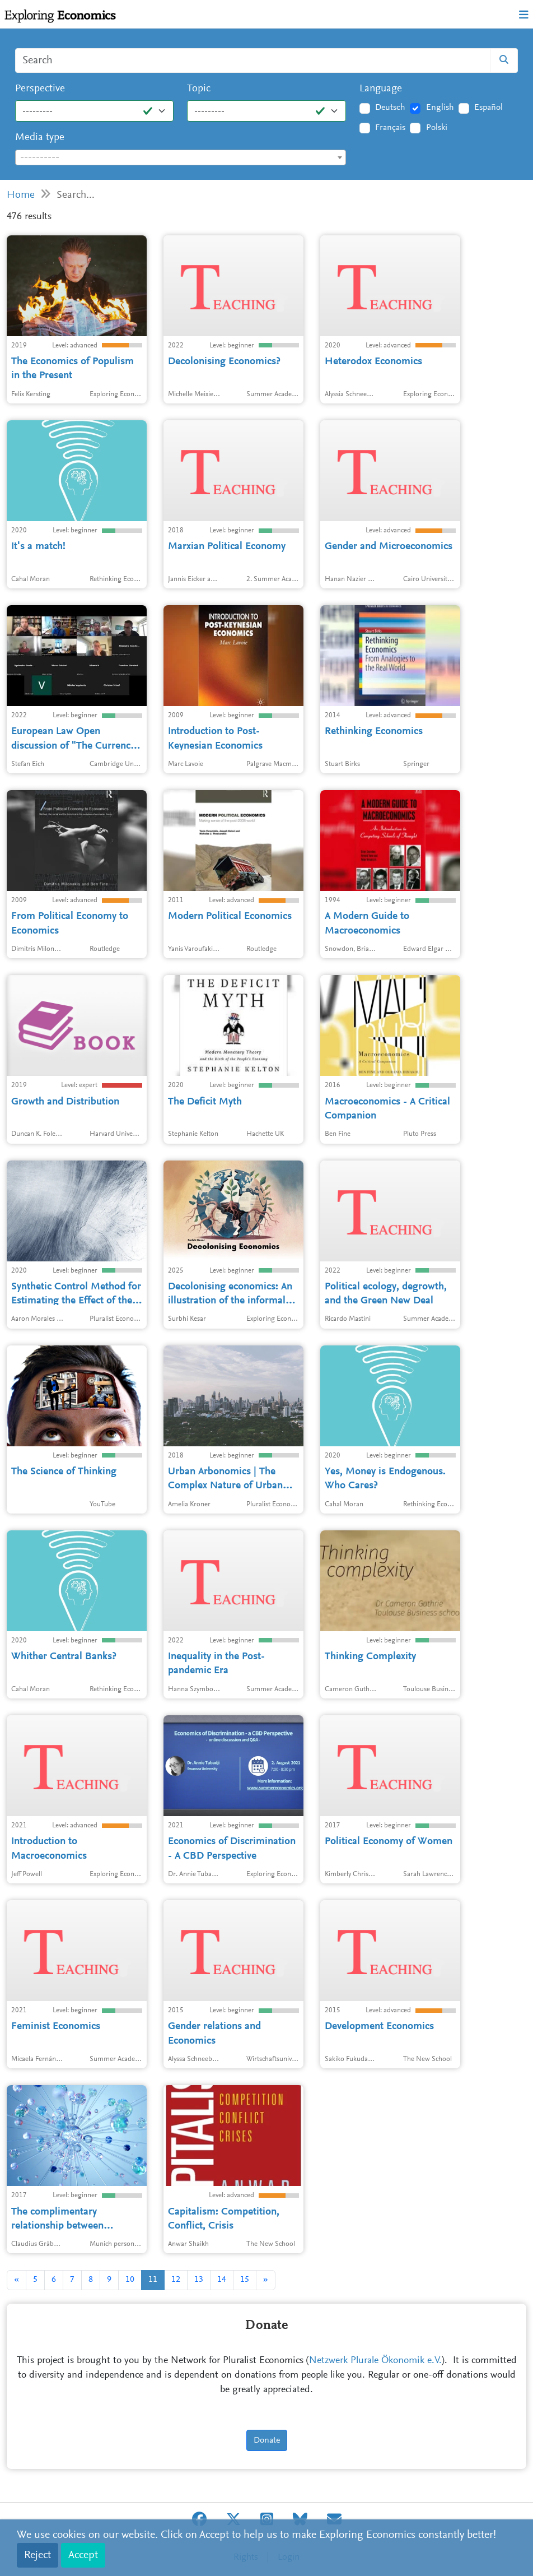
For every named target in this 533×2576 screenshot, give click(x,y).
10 (129, 2279)
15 (244, 2279)
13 (198, 2279)
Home (21, 195)
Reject (37, 2555)
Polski (436, 127)
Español (488, 107)
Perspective (40, 88)
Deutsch (390, 107)
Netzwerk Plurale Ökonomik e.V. (375, 2361)
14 (221, 2279)
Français (390, 127)
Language (380, 88)
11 (152, 2279)
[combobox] (180, 157)
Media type (39, 137)
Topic (199, 88)
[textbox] (180, 158)
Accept (83, 2555)
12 (175, 2279)
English (440, 107)
